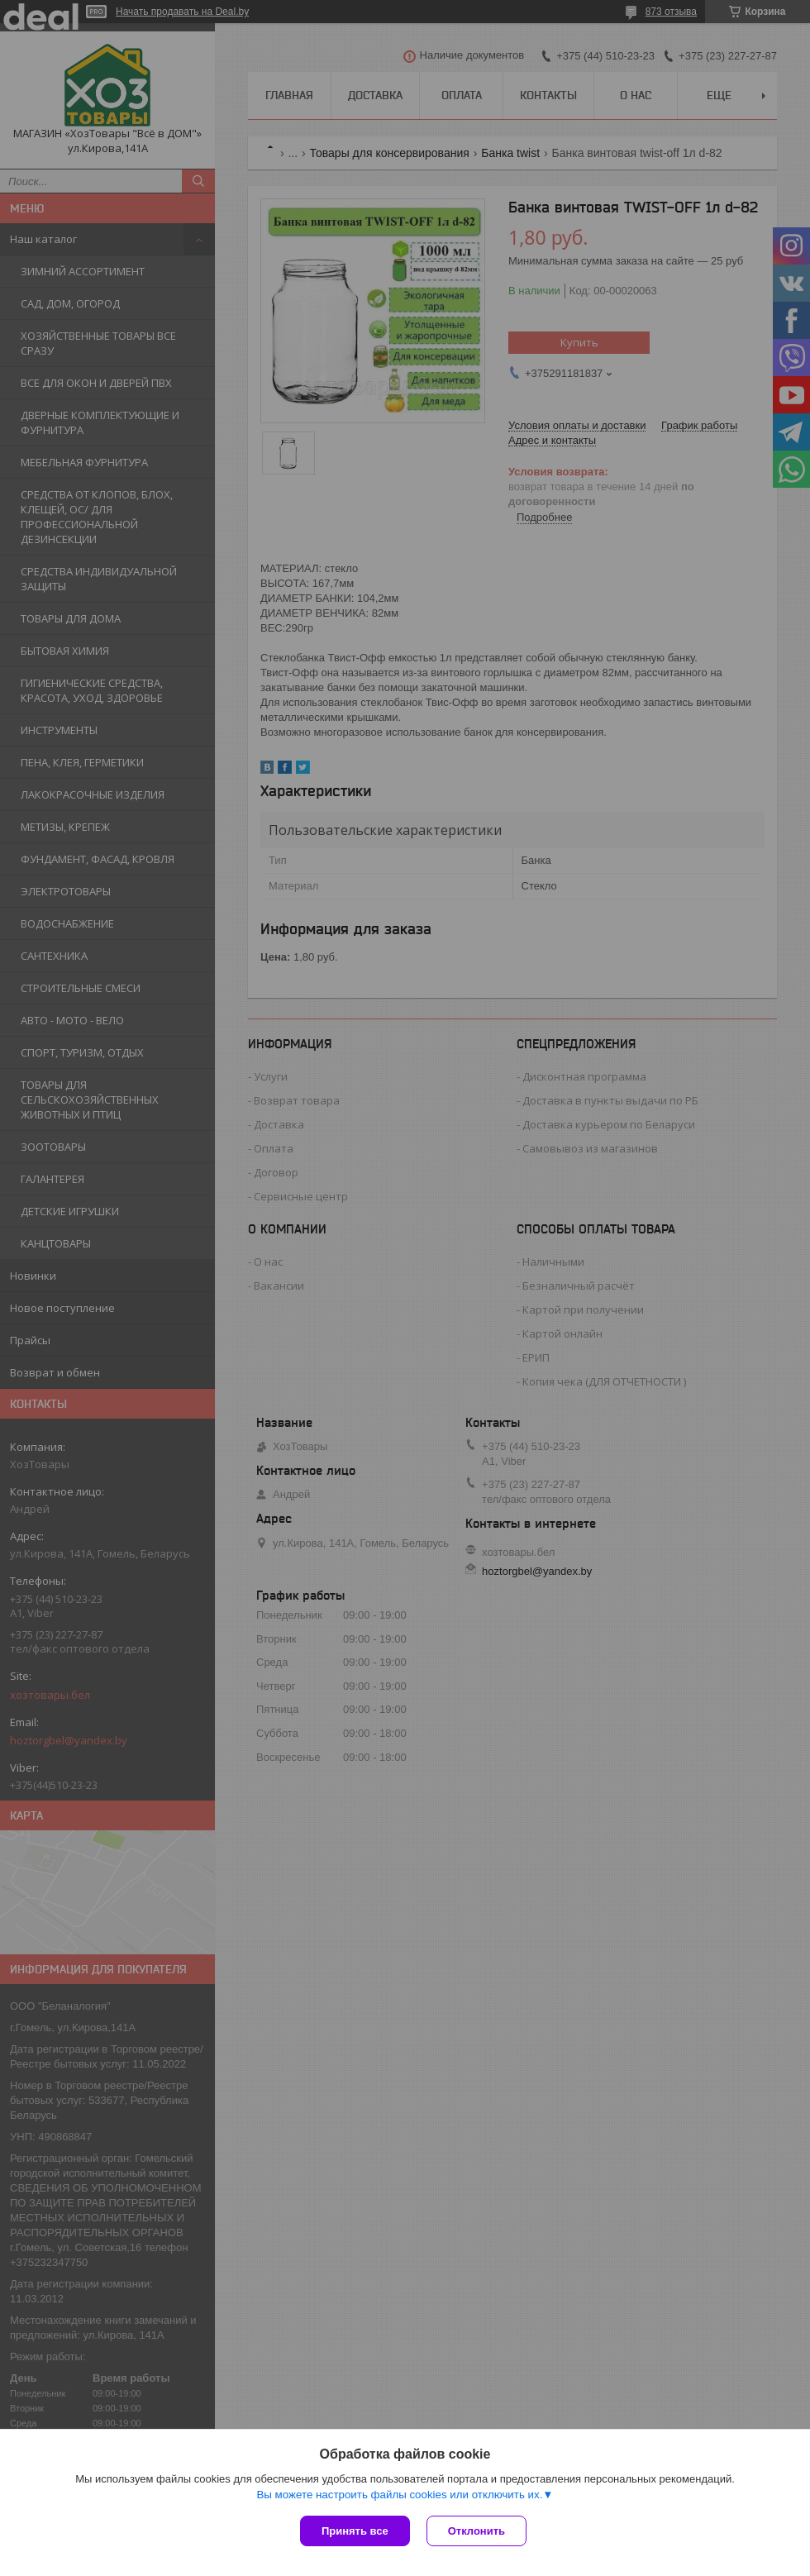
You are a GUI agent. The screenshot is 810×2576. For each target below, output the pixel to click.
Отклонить (476, 2531)
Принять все (355, 2531)
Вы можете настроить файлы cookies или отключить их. (399, 2494)
